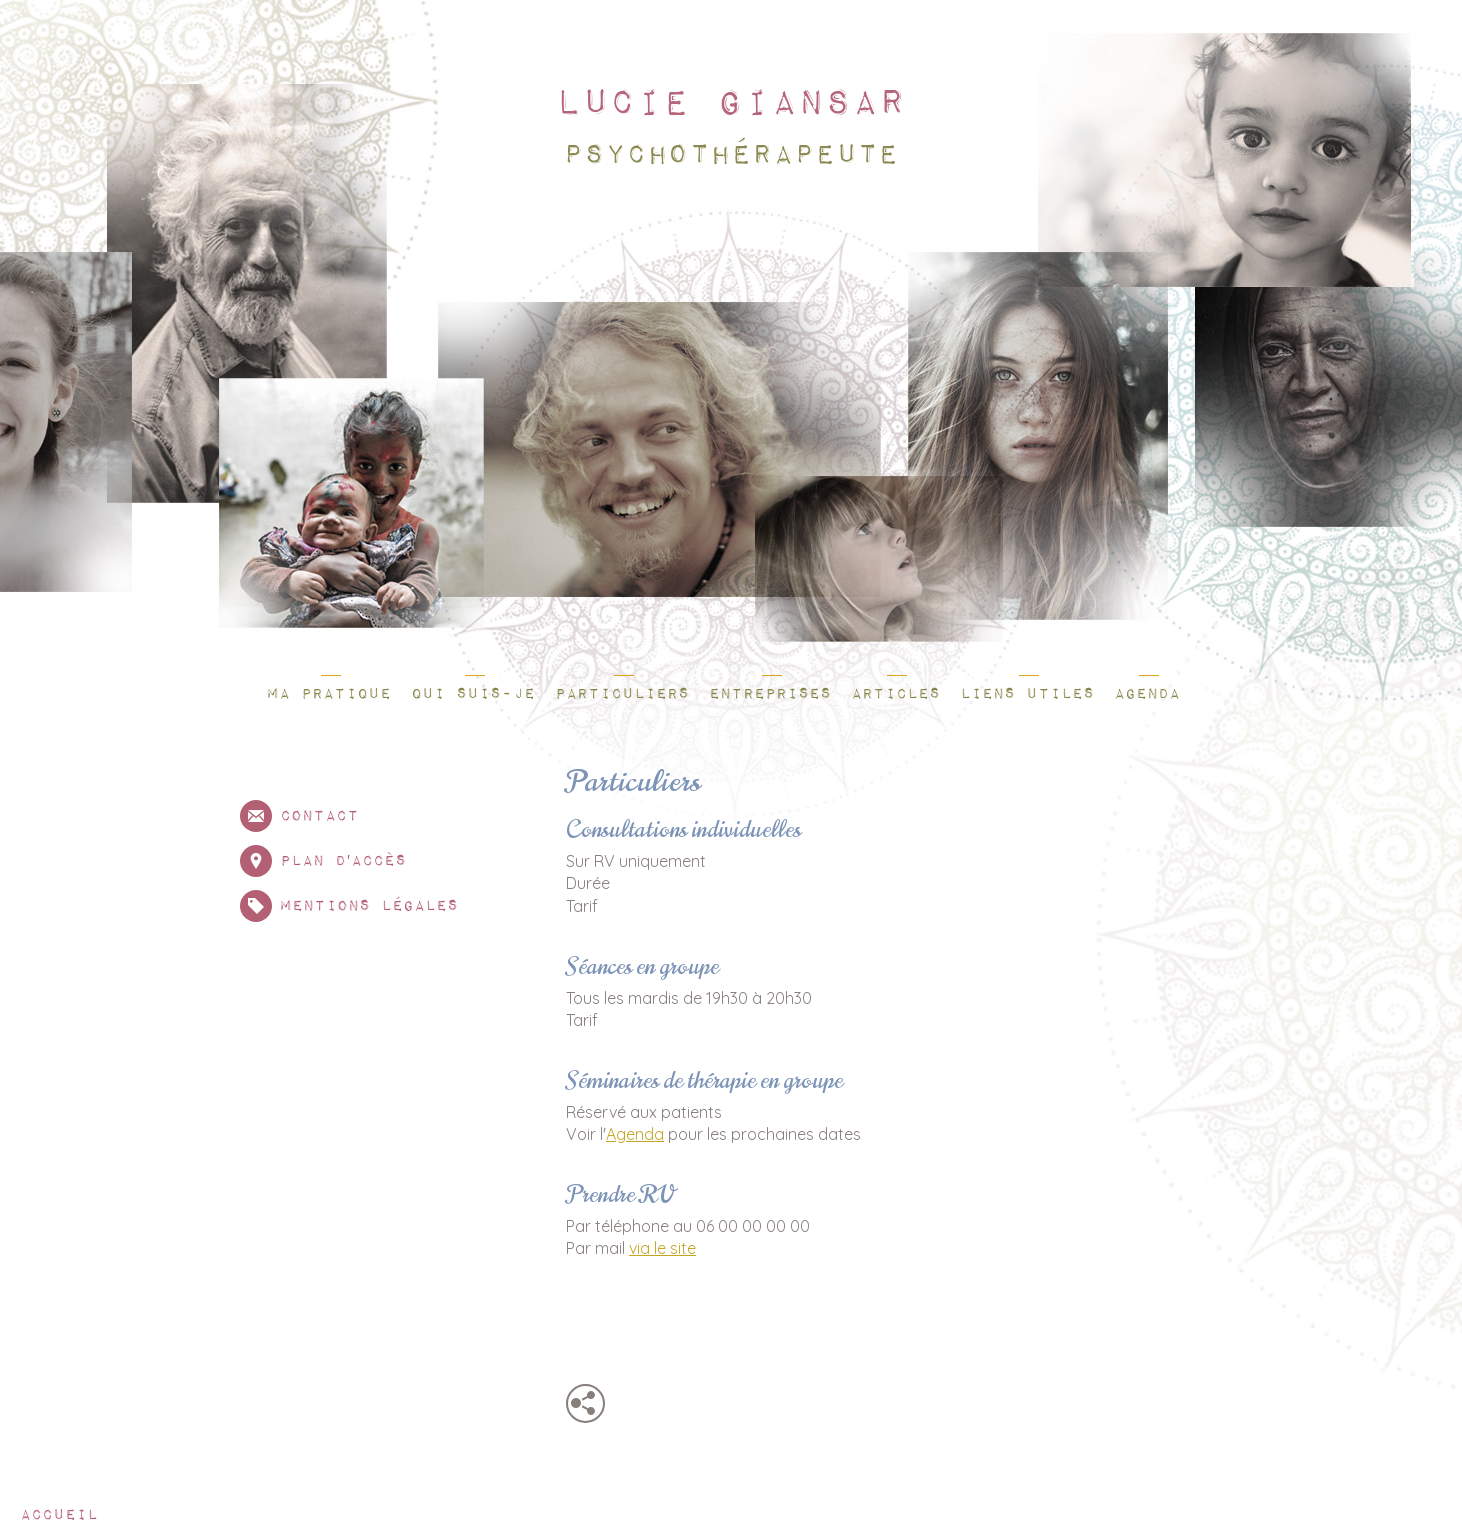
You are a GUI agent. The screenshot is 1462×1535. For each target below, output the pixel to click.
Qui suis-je (473, 694)
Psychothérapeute (729, 155)
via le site (662, 1248)
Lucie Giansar (728, 103)
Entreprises (770, 694)
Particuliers (622, 694)
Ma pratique (329, 694)
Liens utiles (1027, 694)
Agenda (1147, 694)
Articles (895, 694)
